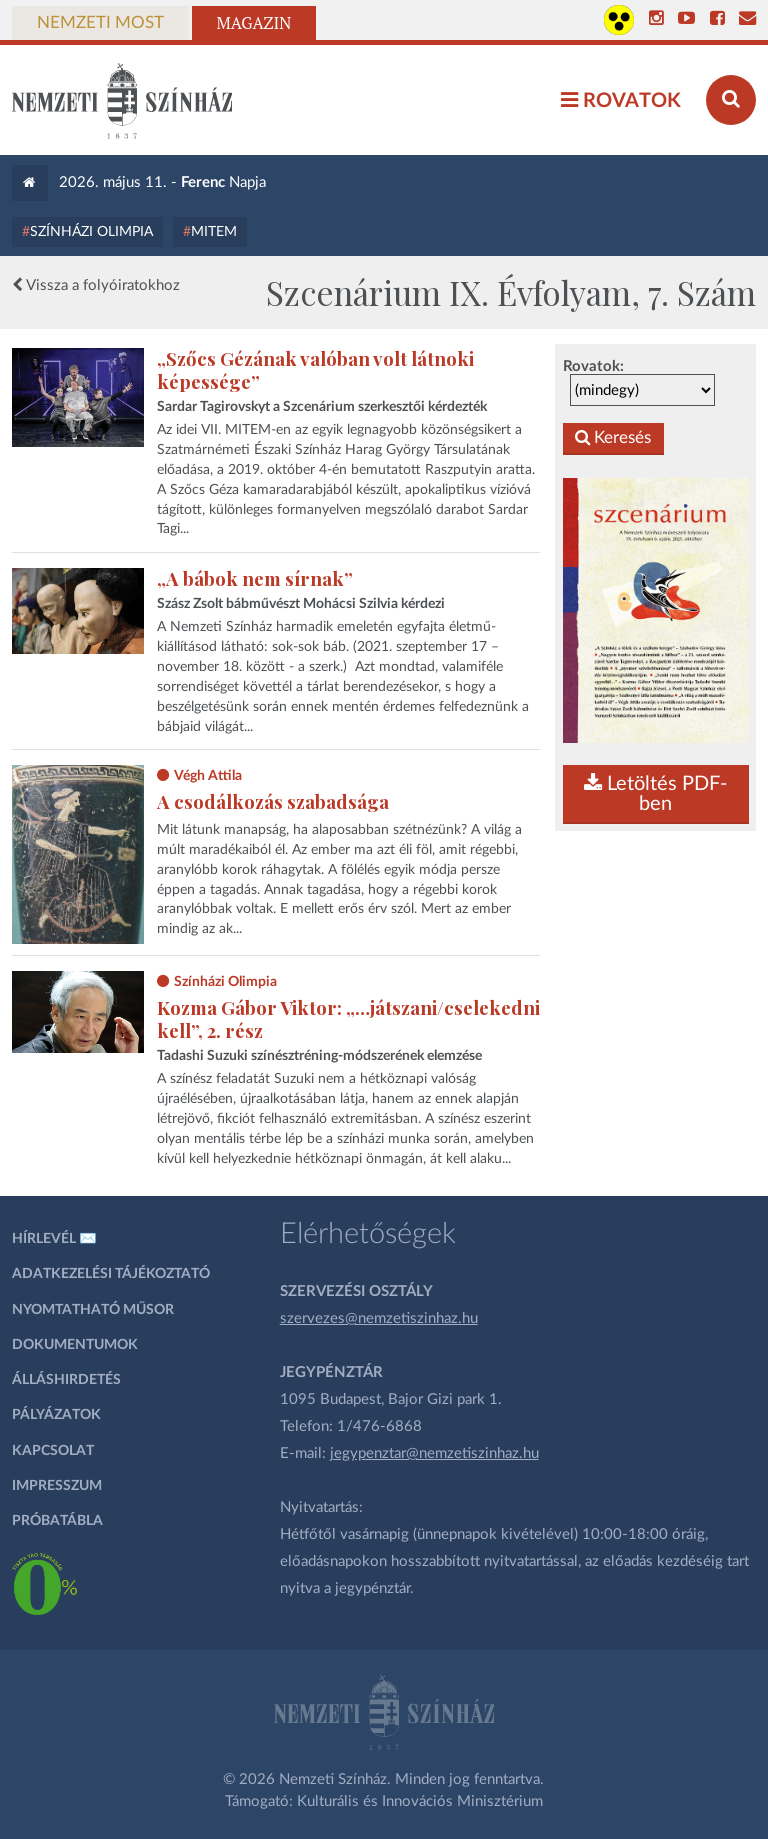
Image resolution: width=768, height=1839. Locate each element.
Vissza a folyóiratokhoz (96, 285)
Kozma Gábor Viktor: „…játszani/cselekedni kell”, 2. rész (348, 1019)
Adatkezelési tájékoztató (111, 1274)
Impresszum (57, 1486)
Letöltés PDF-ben (655, 794)
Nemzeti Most (100, 23)
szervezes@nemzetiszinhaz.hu (379, 1318)
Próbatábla (57, 1521)
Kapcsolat (53, 1451)
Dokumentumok (75, 1345)
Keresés (613, 438)
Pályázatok (56, 1415)
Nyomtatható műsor (93, 1310)
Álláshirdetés (66, 1380)
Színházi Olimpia (91, 232)
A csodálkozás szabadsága (273, 801)
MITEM (214, 232)
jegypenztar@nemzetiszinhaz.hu (434, 1453)
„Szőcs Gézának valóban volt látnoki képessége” (315, 370)
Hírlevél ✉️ (54, 1239)
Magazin (254, 23)
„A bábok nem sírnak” (255, 578)
